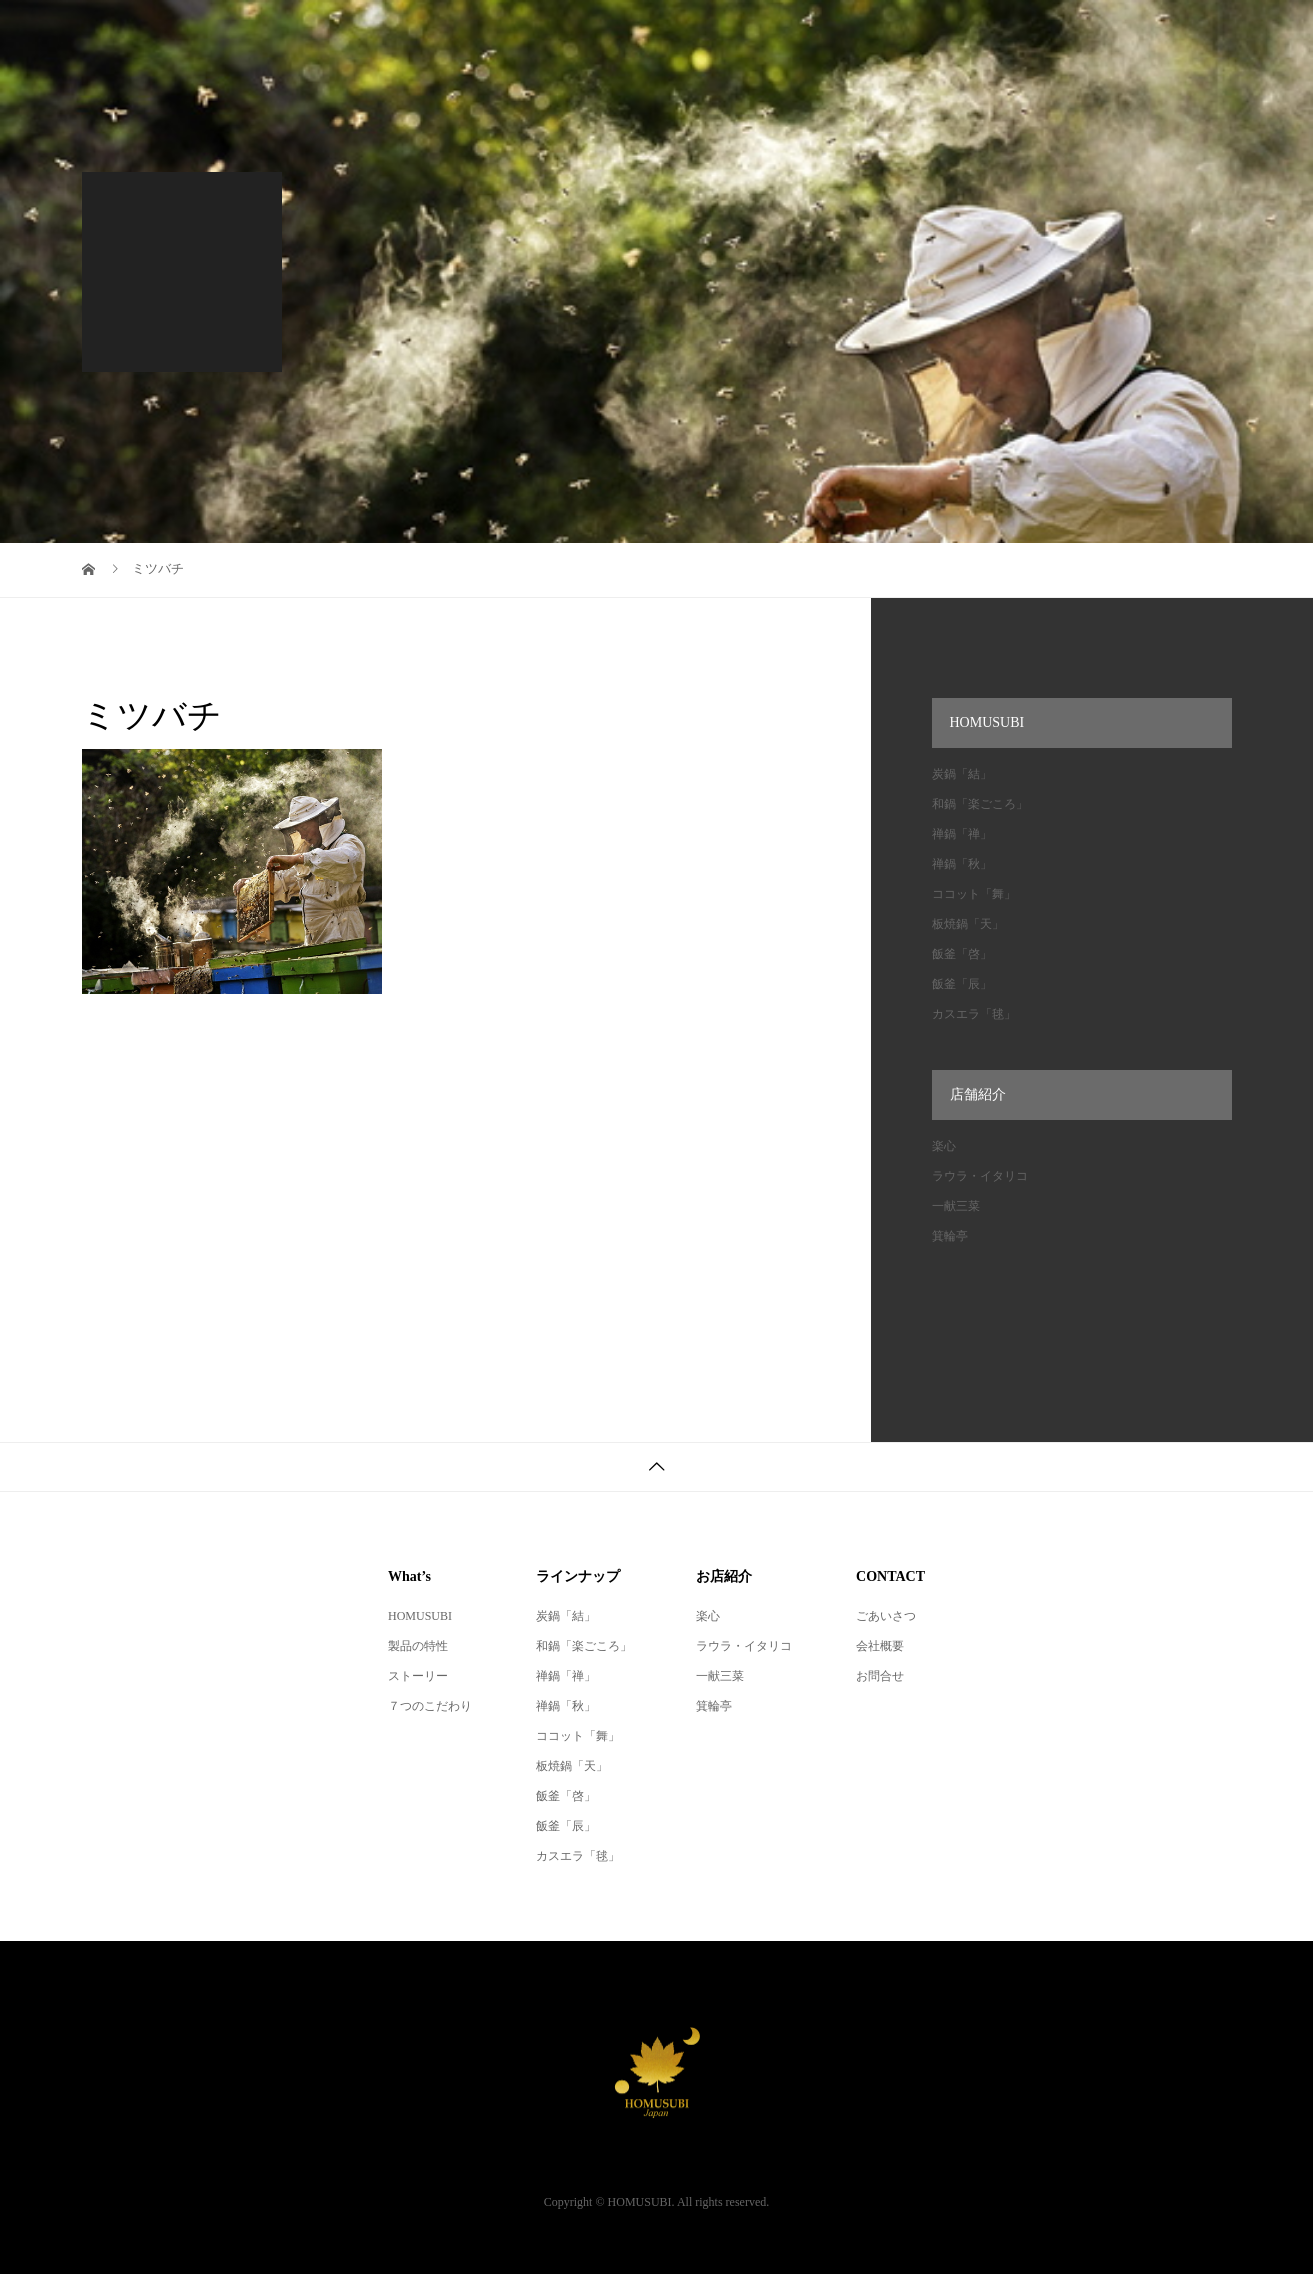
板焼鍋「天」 (968, 924)
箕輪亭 (950, 1236)
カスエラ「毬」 (974, 1014)
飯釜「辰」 (962, 984)
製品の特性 (418, 1646)
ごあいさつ (886, 1616)
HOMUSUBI (420, 1616)
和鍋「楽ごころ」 (980, 804)
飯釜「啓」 (962, 954)
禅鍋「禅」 (962, 834)
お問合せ (880, 1676)
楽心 (944, 1146)
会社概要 (880, 1646)
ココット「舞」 (974, 894)
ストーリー (418, 1676)
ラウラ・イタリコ (980, 1176)
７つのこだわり (430, 1706)
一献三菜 (956, 1206)
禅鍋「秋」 (962, 864)
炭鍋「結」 (962, 774)
